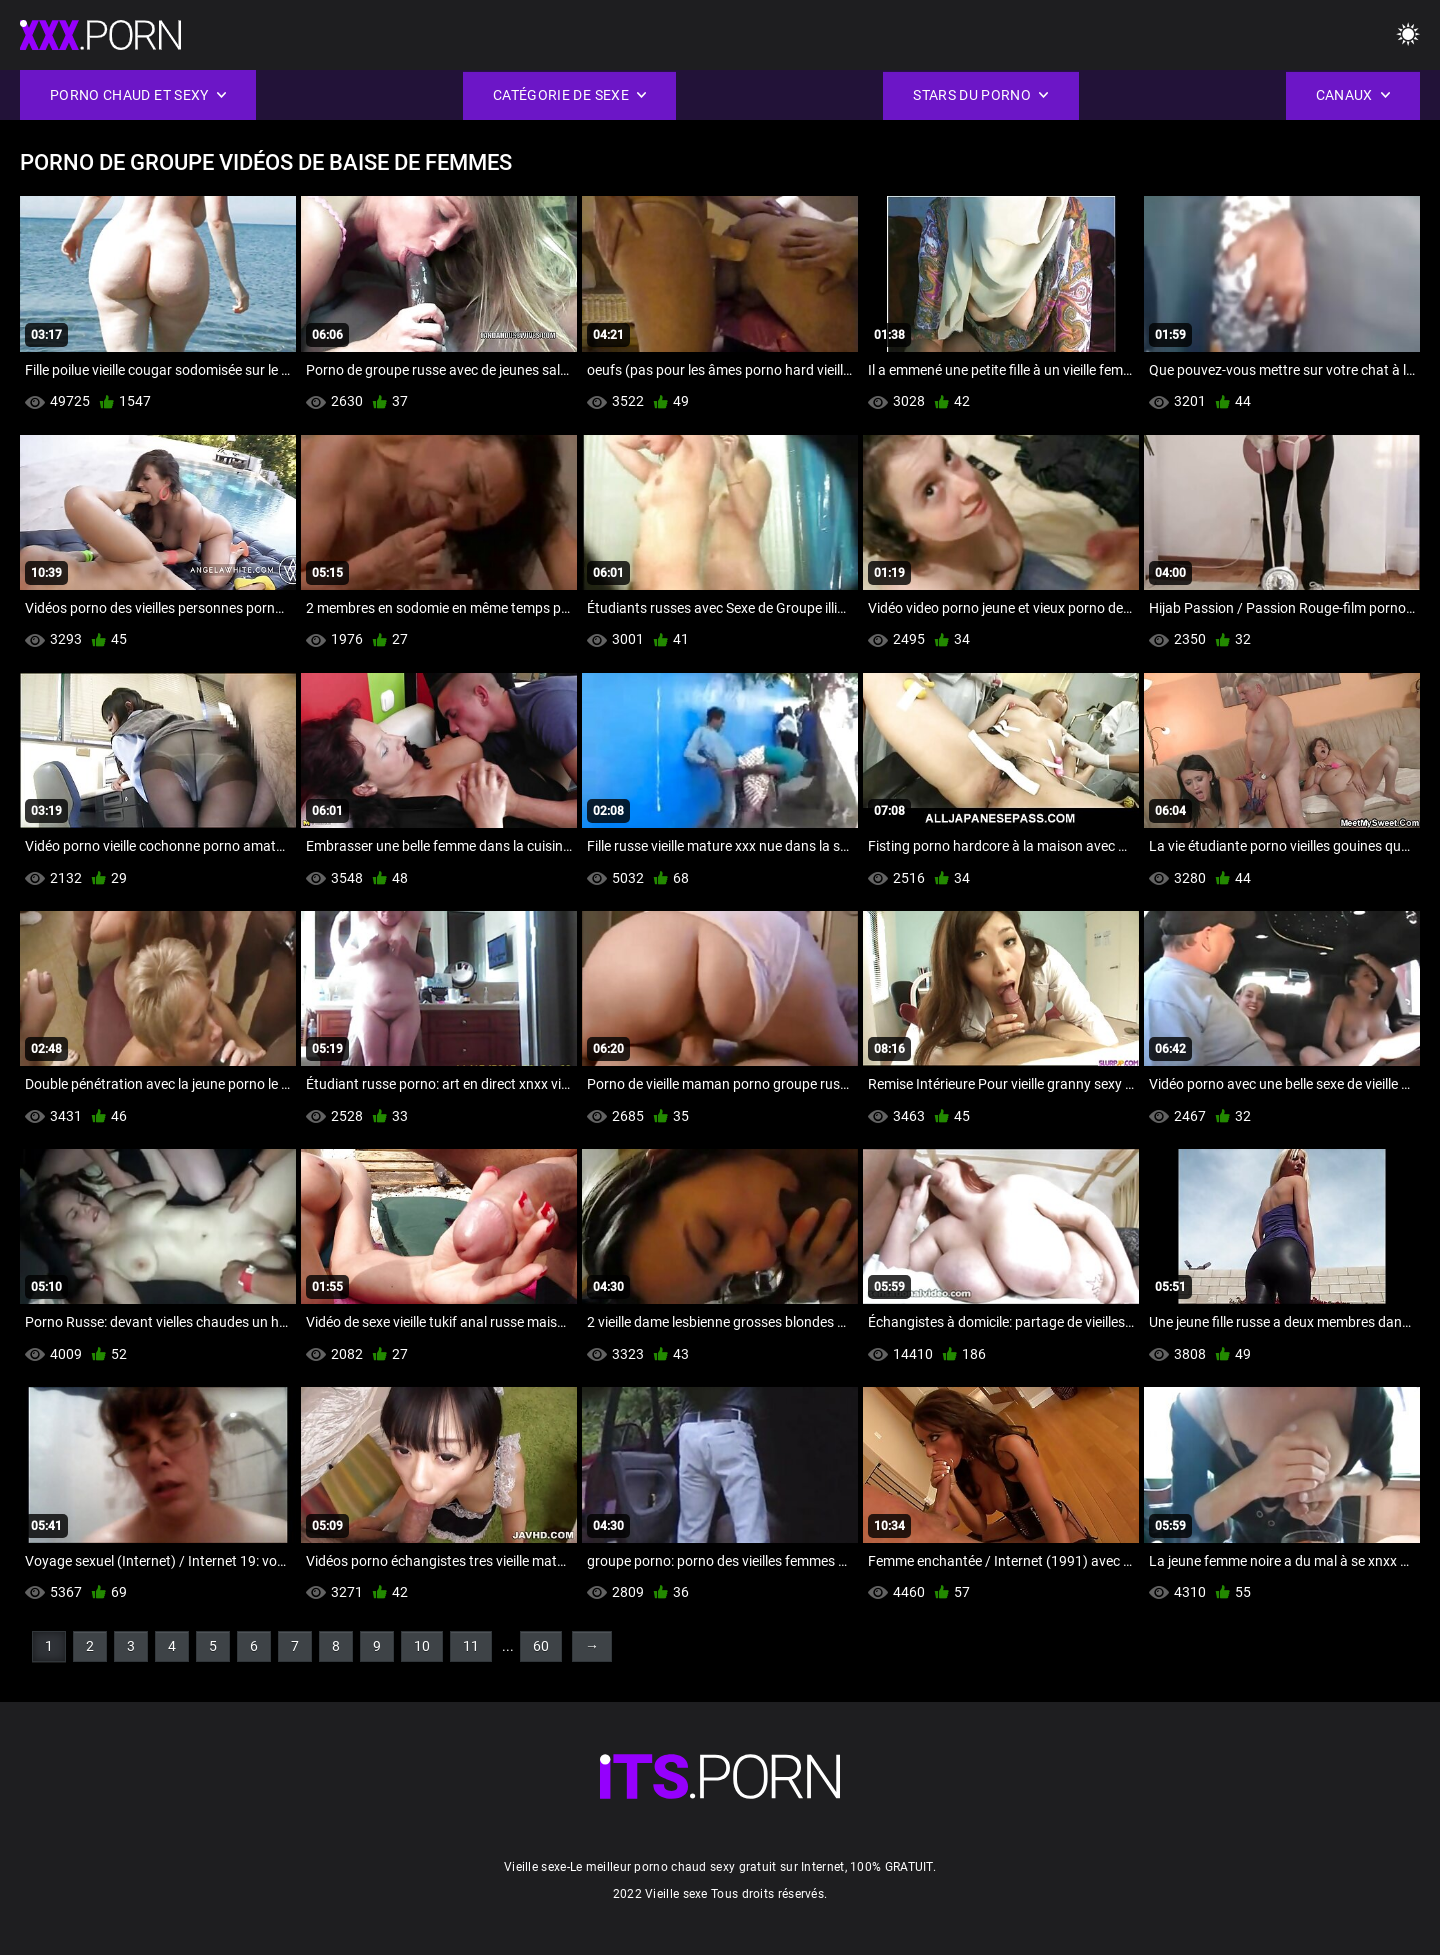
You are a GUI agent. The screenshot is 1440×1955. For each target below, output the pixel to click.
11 (471, 1646)
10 (422, 1646)
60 (541, 1646)
